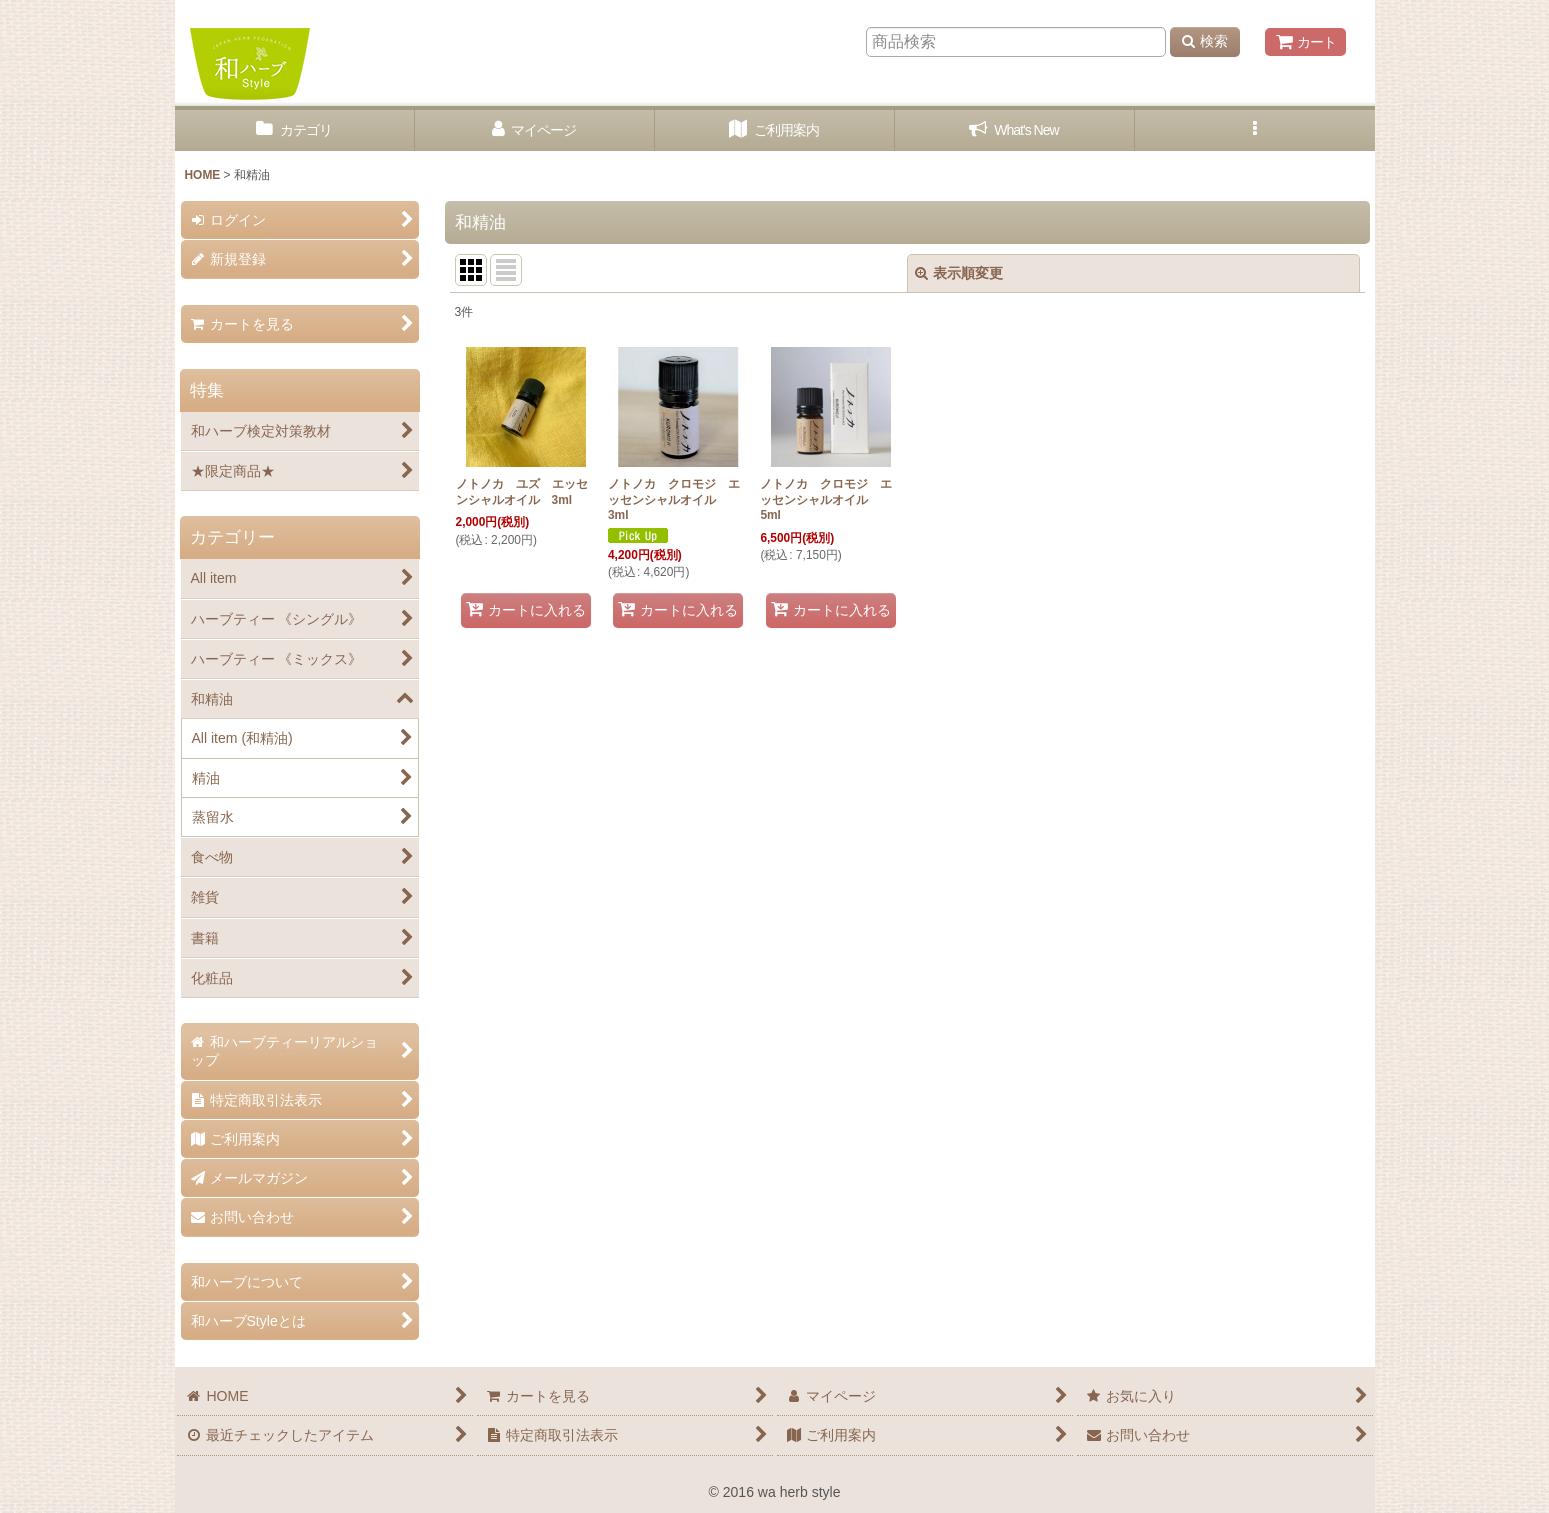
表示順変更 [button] (959, 273)
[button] (1255, 130)
